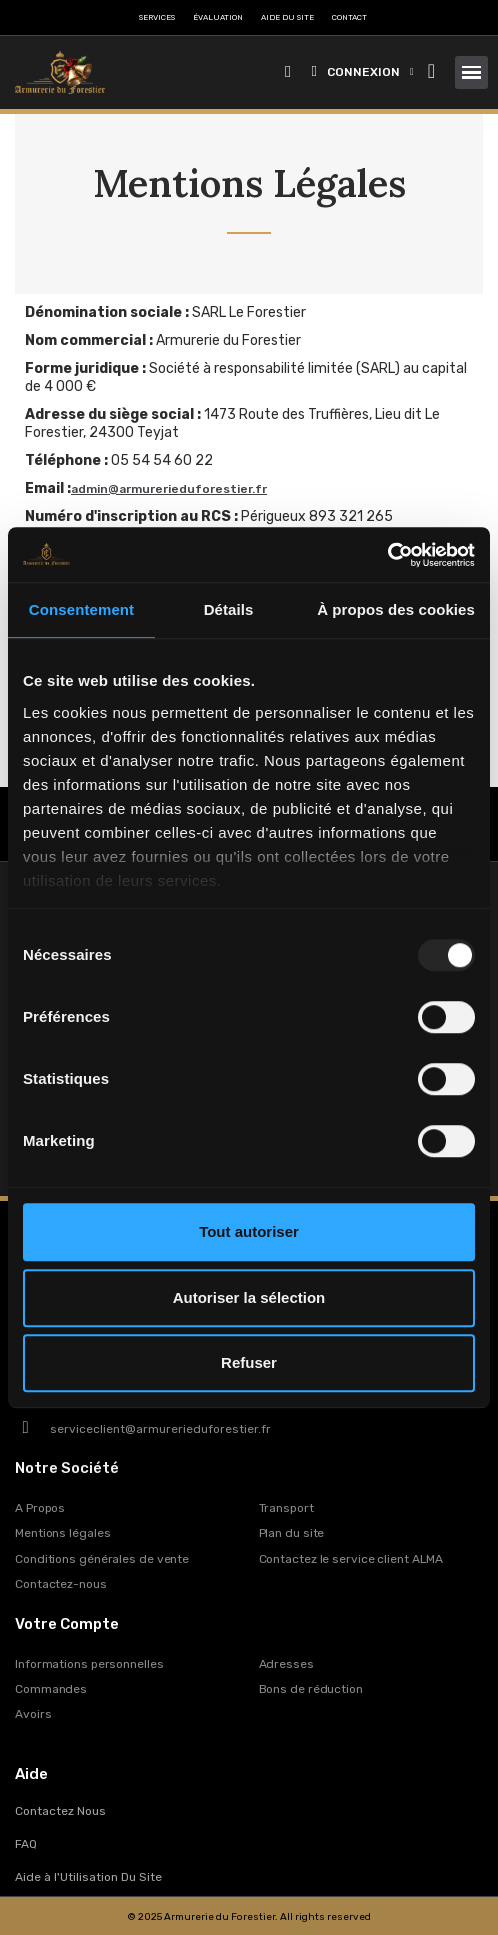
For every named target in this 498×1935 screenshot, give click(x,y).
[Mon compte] (363, 72)
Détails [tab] (229, 609)
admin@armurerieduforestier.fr (169, 489)
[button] (288, 72)
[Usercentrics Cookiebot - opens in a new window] (387, 555)
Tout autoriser (249, 1231)
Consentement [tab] (81, 609)
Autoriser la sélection (249, 1297)
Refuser (249, 1362)
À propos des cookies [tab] (396, 609)
